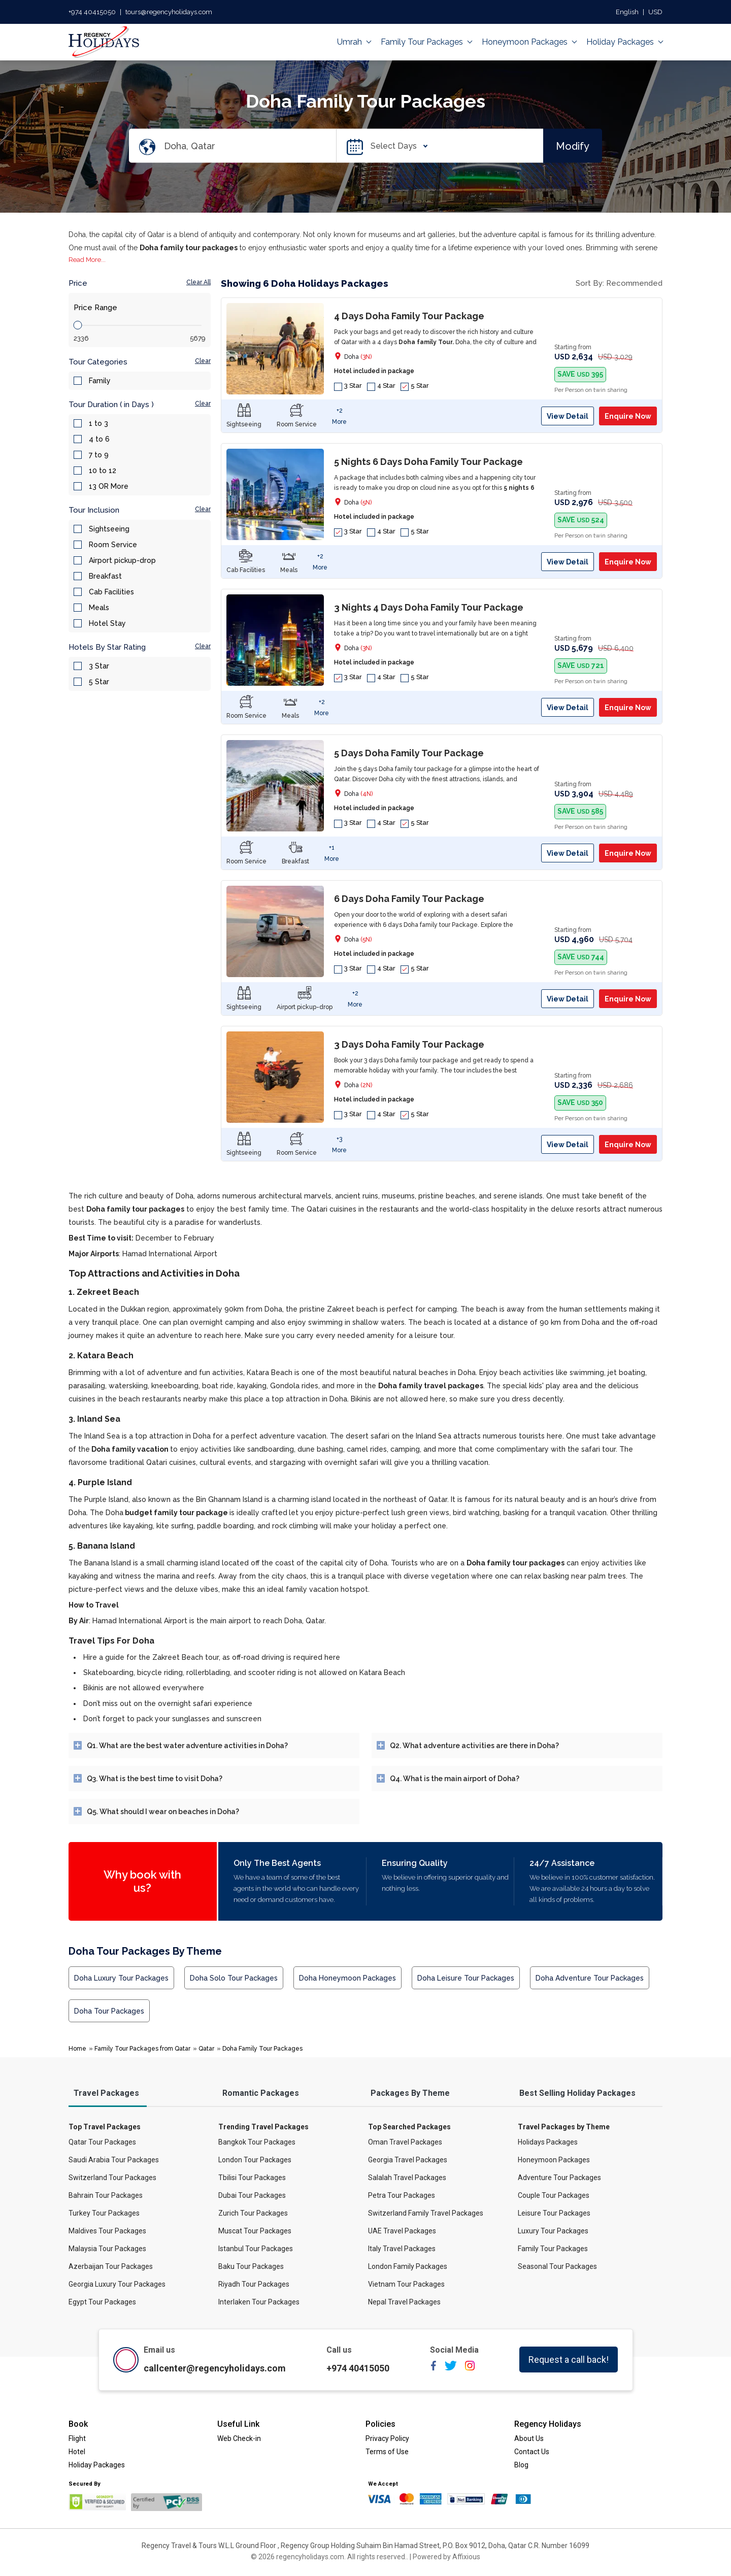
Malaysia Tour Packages (107, 2249)
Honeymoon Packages (529, 42)
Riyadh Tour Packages (253, 2284)
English (627, 12)
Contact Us (531, 2452)
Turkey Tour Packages (104, 2213)
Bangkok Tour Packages (256, 2142)
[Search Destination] (249, 146)
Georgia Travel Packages (407, 2160)
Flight (77, 2438)
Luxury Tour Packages (553, 2231)
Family (100, 381)
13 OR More (108, 486)
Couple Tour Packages (553, 2195)
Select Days (396, 146)
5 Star (99, 682)
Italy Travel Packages (402, 2249)
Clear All (198, 282)
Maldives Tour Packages (107, 2231)
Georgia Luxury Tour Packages (117, 2284)
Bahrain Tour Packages (106, 2195)
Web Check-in (239, 2438)
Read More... (87, 259)
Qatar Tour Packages (102, 2142)
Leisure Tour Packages (554, 2213)
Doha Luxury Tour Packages (121, 1978)
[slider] (78, 325)
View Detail (567, 416)
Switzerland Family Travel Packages (425, 2213)
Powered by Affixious (446, 2557)
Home (77, 2048)
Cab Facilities (111, 592)
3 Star (99, 666)
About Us (529, 2438)
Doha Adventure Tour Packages (590, 1978)
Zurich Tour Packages (253, 2213)
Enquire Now (628, 416)
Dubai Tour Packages (252, 2195)
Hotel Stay (107, 623)
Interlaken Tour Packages (259, 2302)
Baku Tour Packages (251, 2266)
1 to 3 (98, 423)
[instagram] (469, 2369)
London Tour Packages (254, 2160)
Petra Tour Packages (401, 2195)
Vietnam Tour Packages (406, 2284)
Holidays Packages (548, 2142)
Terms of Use (387, 2452)
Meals (99, 608)
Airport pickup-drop (122, 560)
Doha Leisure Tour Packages (465, 1978)
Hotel (77, 2452)
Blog (521, 2465)
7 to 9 (99, 455)
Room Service (113, 545)
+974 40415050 (92, 12)
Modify (572, 146)
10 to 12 (102, 470)
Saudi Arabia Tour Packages (114, 2160)
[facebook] (433, 2369)
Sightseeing (109, 529)
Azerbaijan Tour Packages (111, 2266)
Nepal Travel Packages (404, 2302)
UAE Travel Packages (402, 2231)
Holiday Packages (624, 42)
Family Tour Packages (426, 42)
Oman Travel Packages (405, 2142)
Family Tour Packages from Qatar (142, 2048)
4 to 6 (99, 439)
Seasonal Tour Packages (557, 2266)
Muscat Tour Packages (254, 2231)
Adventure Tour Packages (559, 2177)
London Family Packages (407, 2266)
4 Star (381, 385)
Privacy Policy (387, 2438)
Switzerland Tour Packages (112, 2177)
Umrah (354, 42)
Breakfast (105, 576)
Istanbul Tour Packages (255, 2249)
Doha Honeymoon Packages (347, 1978)
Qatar (206, 2048)
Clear (203, 360)
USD (655, 12)
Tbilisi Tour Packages (252, 2177)
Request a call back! (568, 2359)
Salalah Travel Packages (407, 2177)
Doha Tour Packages (109, 2011)
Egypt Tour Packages (102, 2302)
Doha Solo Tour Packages (234, 1978)
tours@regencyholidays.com (168, 12)
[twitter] (451, 2369)
